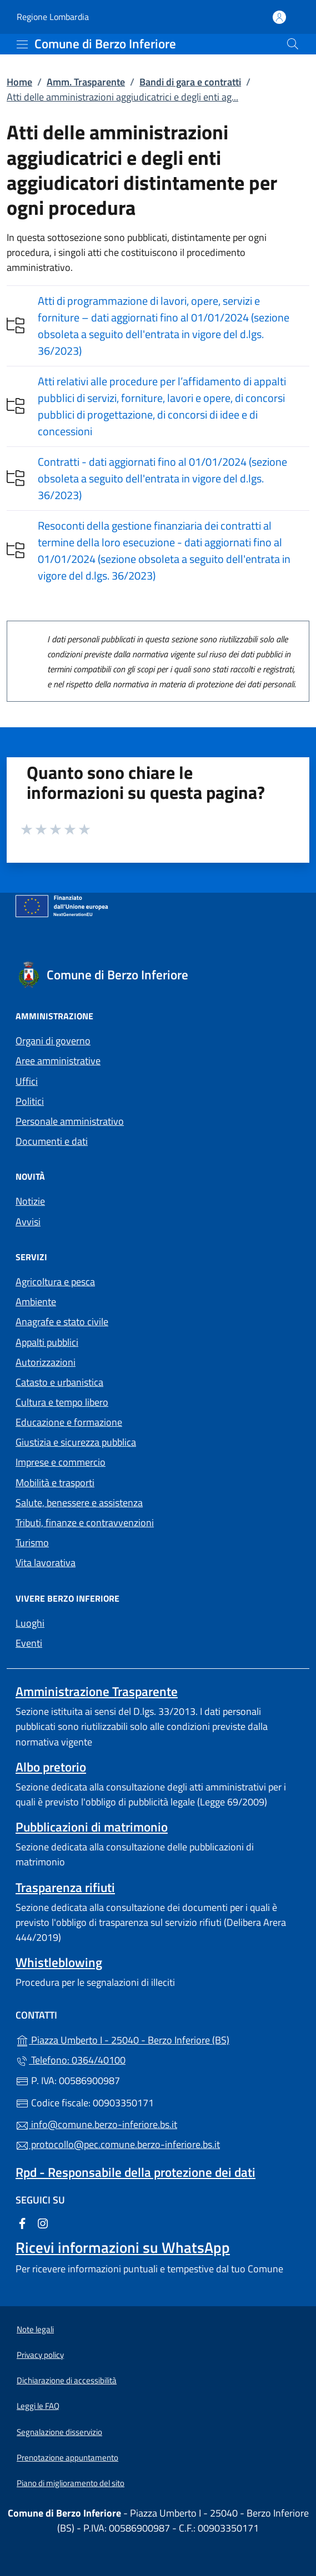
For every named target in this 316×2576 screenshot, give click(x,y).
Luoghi (30, 1623)
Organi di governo (53, 1040)
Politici (30, 1101)
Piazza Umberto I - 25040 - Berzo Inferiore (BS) (158, 2038)
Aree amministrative (58, 1060)
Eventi (29, 1643)
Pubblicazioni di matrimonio (92, 1827)
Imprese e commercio (61, 1462)
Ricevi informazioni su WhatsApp (123, 2247)
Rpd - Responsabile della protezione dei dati (135, 2172)
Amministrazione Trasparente (97, 1691)
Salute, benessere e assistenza (79, 1502)
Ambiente (36, 1301)
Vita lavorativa (46, 1562)
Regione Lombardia (53, 17)
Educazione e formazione (69, 1422)
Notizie (30, 1201)
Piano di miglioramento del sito (70, 2483)
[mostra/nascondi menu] (22, 44)
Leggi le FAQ (38, 2405)
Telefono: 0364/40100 (71, 2059)
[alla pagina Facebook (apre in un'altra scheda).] (22, 2222)
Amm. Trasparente (86, 81)
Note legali (35, 2329)
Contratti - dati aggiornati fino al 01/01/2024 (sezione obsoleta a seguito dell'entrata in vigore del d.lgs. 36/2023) (162, 478)
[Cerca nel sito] (292, 44)
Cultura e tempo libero (62, 1402)
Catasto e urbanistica (59, 1382)
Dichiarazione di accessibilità (67, 2380)
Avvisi (28, 1221)
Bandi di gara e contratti (190, 81)
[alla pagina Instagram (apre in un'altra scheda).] (42, 2222)
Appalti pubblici (47, 1342)
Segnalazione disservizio (59, 2432)
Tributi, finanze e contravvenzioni (85, 1522)
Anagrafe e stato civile (62, 1321)
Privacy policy (40, 2354)
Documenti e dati (52, 1141)
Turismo (32, 1542)
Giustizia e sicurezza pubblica (76, 1442)
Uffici (27, 1081)
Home (19, 81)
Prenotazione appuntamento (67, 2457)
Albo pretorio (51, 1767)
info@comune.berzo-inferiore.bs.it (96, 2124)
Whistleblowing (59, 1962)
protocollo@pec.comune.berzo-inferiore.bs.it (118, 2144)
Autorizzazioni (46, 1362)
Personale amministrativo (70, 1121)
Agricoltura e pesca (55, 1281)
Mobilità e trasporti (55, 1482)
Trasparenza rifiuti (65, 1887)
